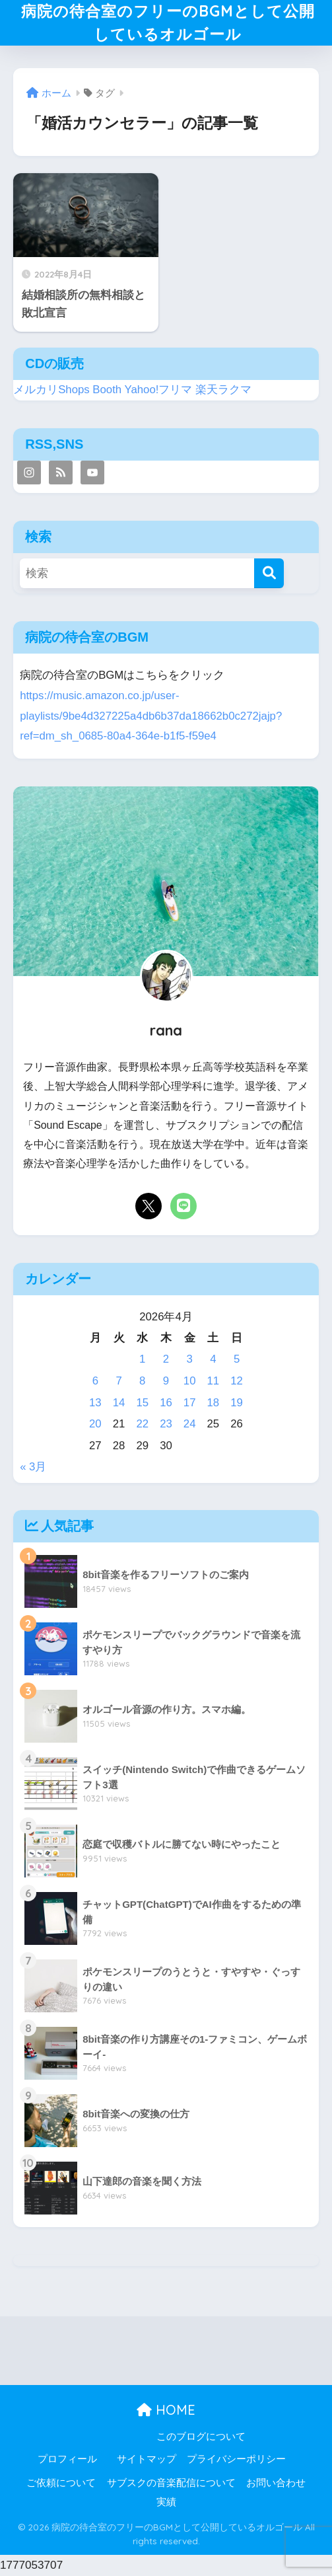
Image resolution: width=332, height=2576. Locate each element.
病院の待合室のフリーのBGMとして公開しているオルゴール (168, 22)
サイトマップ (146, 2459)
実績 (166, 2502)
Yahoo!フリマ (159, 389)
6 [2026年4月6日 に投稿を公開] (95, 1381)
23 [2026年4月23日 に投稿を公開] (166, 1424)
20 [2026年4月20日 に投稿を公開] (95, 1424)
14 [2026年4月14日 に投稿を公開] (119, 1402)
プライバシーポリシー (236, 2459)
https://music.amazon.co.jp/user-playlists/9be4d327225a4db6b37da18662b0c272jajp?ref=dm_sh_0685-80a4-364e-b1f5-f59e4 (151, 715)
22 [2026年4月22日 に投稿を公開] (142, 1424)
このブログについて (201, 2436)
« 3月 (33, 1466)
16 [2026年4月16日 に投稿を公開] (166, 1402)
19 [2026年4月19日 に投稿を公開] (236, 1402)
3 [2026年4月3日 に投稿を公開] (190, 1359)
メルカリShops (51, 389)
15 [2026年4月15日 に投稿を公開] (142, 1402)
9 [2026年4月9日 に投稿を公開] (166, 1381)
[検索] (269, 573)
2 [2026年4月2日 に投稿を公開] (166, 1359)
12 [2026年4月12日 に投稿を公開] (236, 1381)
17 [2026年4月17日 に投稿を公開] (189, 1402)
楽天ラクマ (223, 389)
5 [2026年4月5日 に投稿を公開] (237, 1359)
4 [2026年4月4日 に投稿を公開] (213, 1359)
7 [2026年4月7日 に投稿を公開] (118, 1381)
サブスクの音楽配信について (171, 2483)
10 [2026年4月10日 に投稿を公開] (189, 1381)
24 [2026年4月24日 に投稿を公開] (189, 1424)
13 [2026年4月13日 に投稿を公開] (95, 1402)
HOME (166, 2410)
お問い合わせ (276, 2483)
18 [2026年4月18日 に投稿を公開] (213, 1402)
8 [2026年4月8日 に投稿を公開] (142, 1381)
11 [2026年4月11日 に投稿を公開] (213, 1381)
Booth (106, 389)
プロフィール (67, 2459)
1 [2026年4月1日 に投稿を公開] (142, 1359)
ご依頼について (61, 2483)
